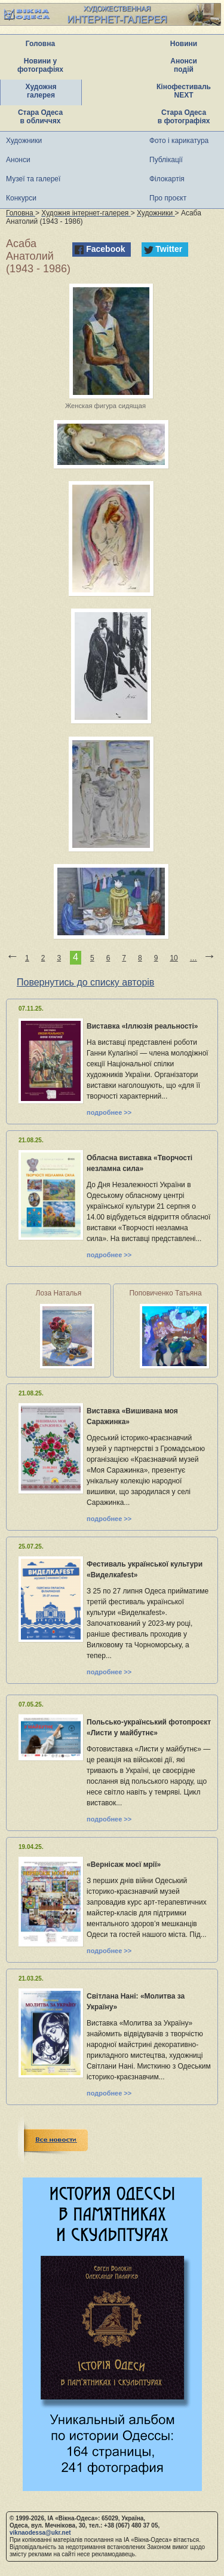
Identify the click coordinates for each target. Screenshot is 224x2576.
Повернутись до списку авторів (85, 982)
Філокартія (167, 179)
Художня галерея (41, 91)
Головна (40, 43)
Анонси (18, 160)
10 (173, 958)
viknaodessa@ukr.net (40, 2532)
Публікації (166, 160)
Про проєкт (167, 198)
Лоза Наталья (59, 1293)
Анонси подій (183, 65)
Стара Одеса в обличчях (40, 116)
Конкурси (21, 198)
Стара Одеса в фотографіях (184, 116)
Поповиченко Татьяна (165, 1293)
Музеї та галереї (33, 179)
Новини (183, 43)
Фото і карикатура (178, 140)
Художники (24, 140)
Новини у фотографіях (40, 65)
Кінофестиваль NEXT (184, 91)
